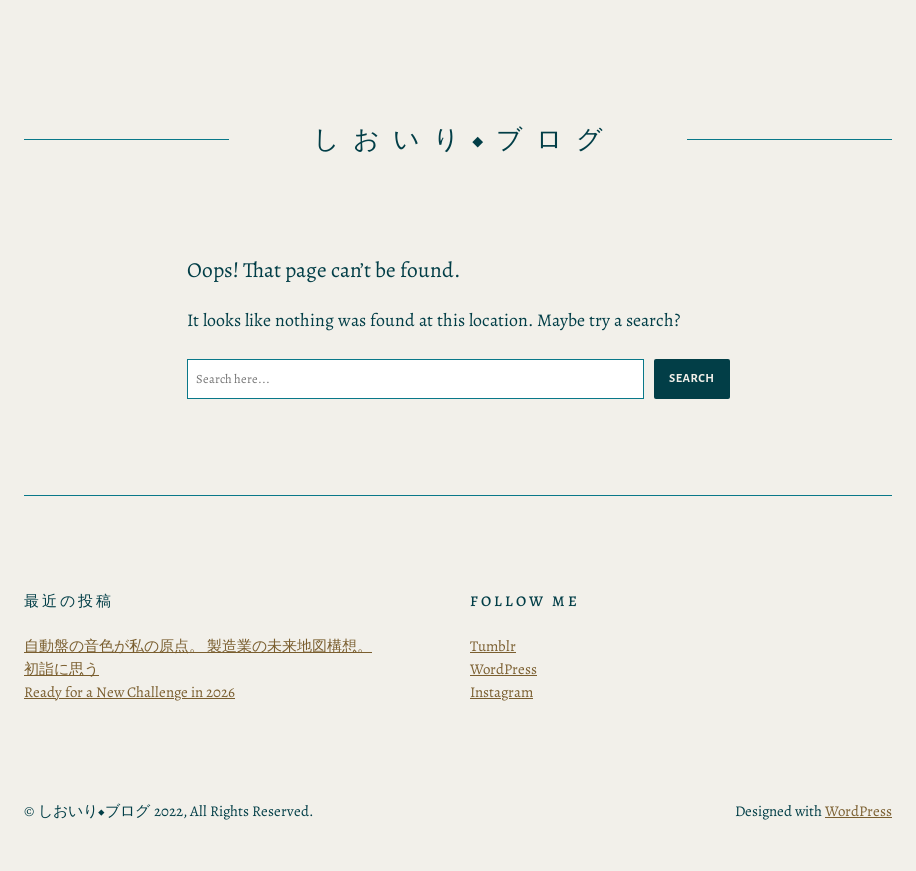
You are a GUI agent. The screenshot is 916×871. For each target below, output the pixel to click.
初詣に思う (61, 669)
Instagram (501, 692)
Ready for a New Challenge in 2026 (129, 692)
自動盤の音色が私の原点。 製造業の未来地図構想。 (198, 646)
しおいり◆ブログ (464, 139)
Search (691, 378)
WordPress (503, 669)
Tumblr (493, 646)
